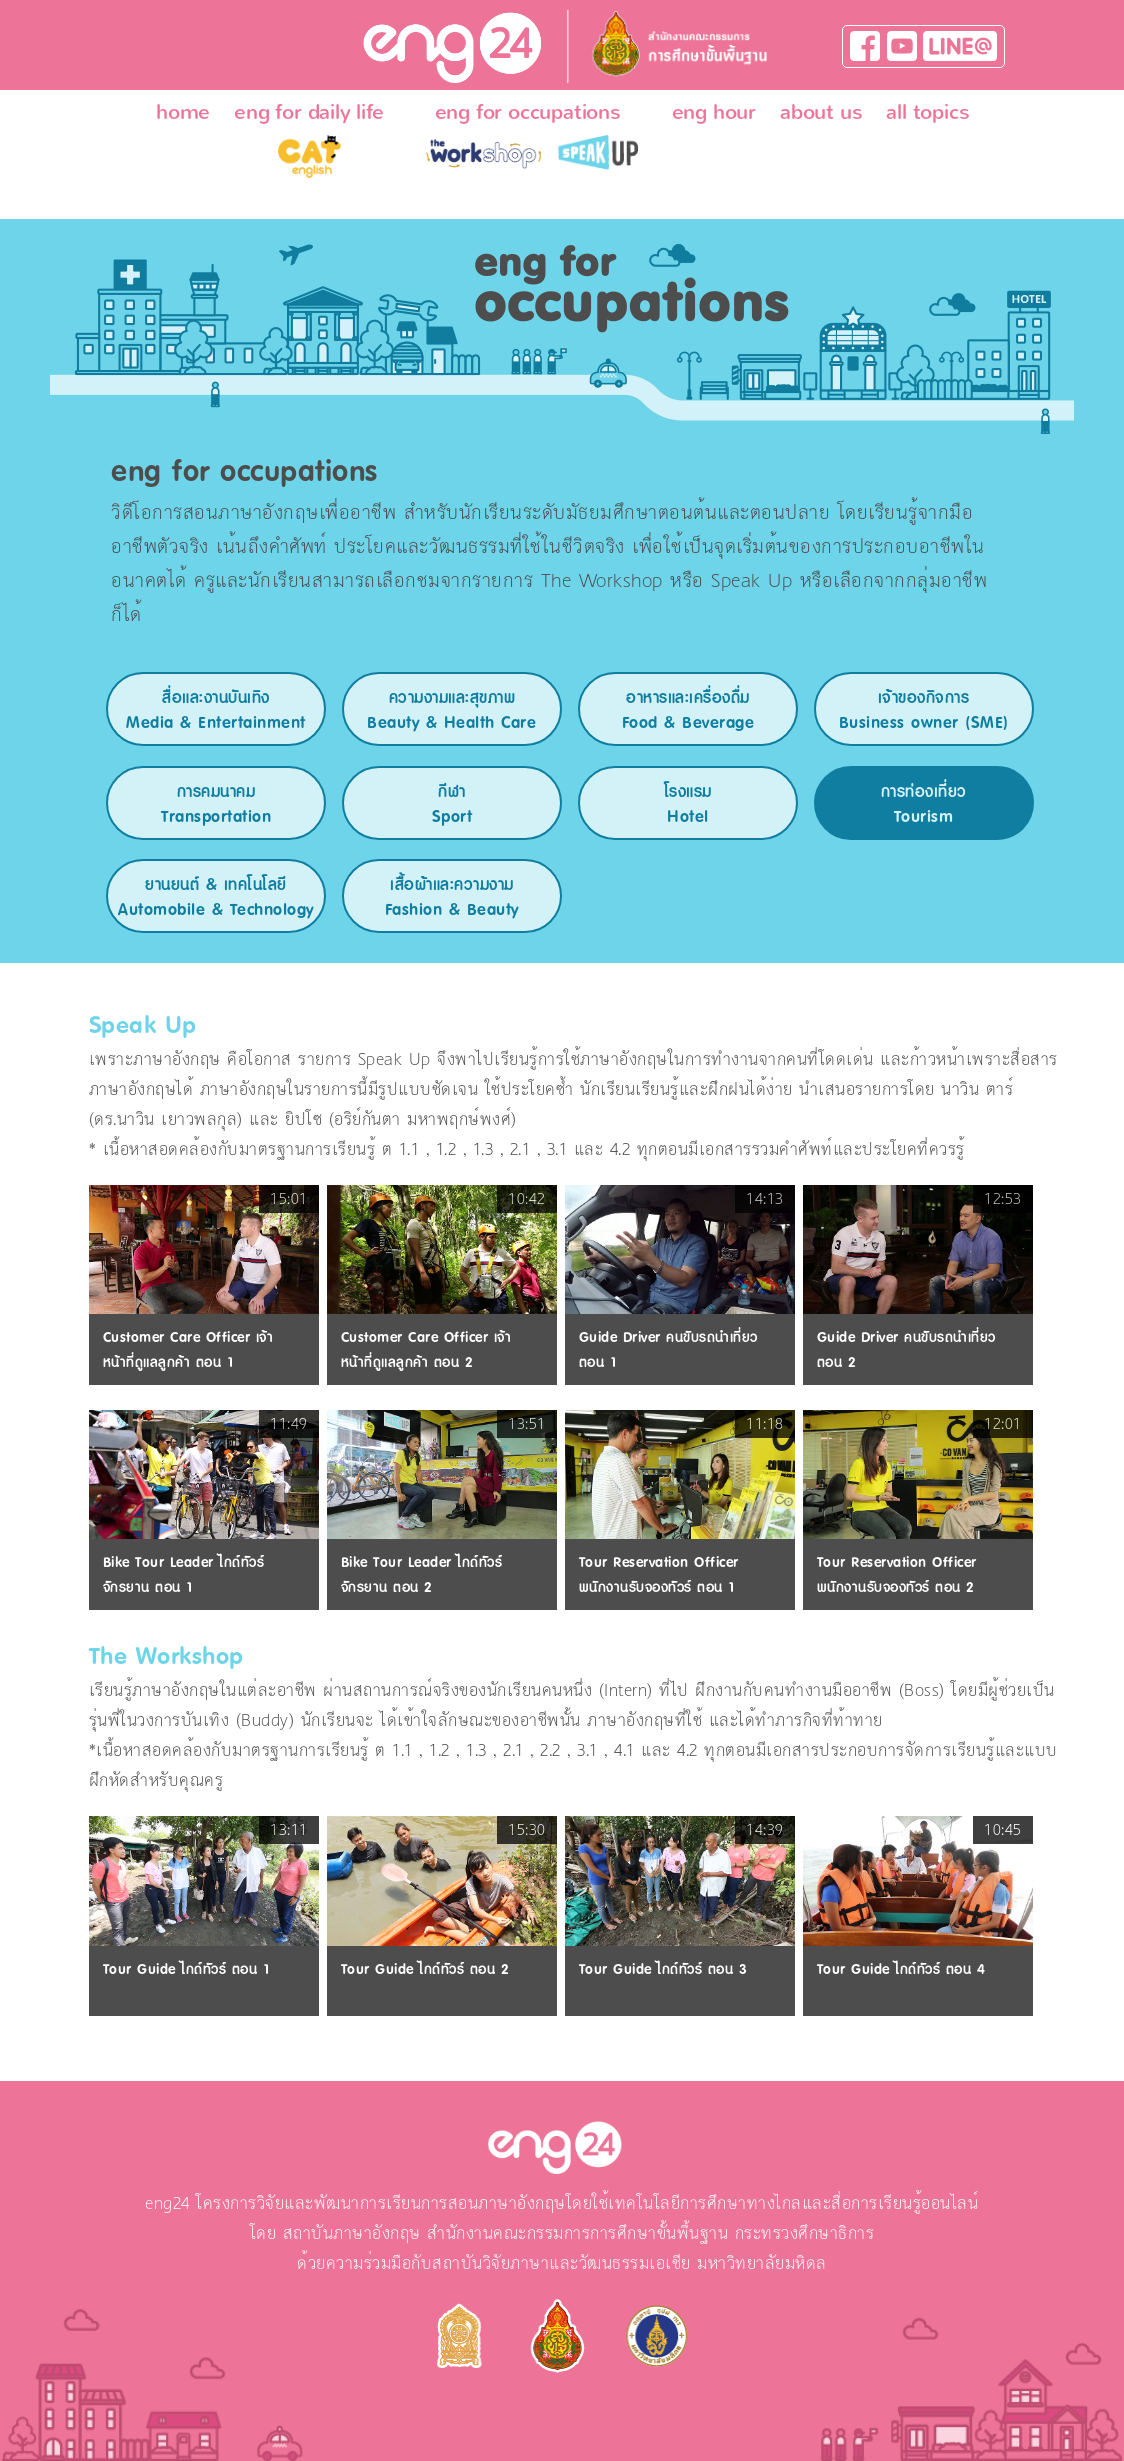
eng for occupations (528, 112)
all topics (927, 112)
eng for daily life (308, 112)
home (183, 112)
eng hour (714, 112)
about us (821, 112)
